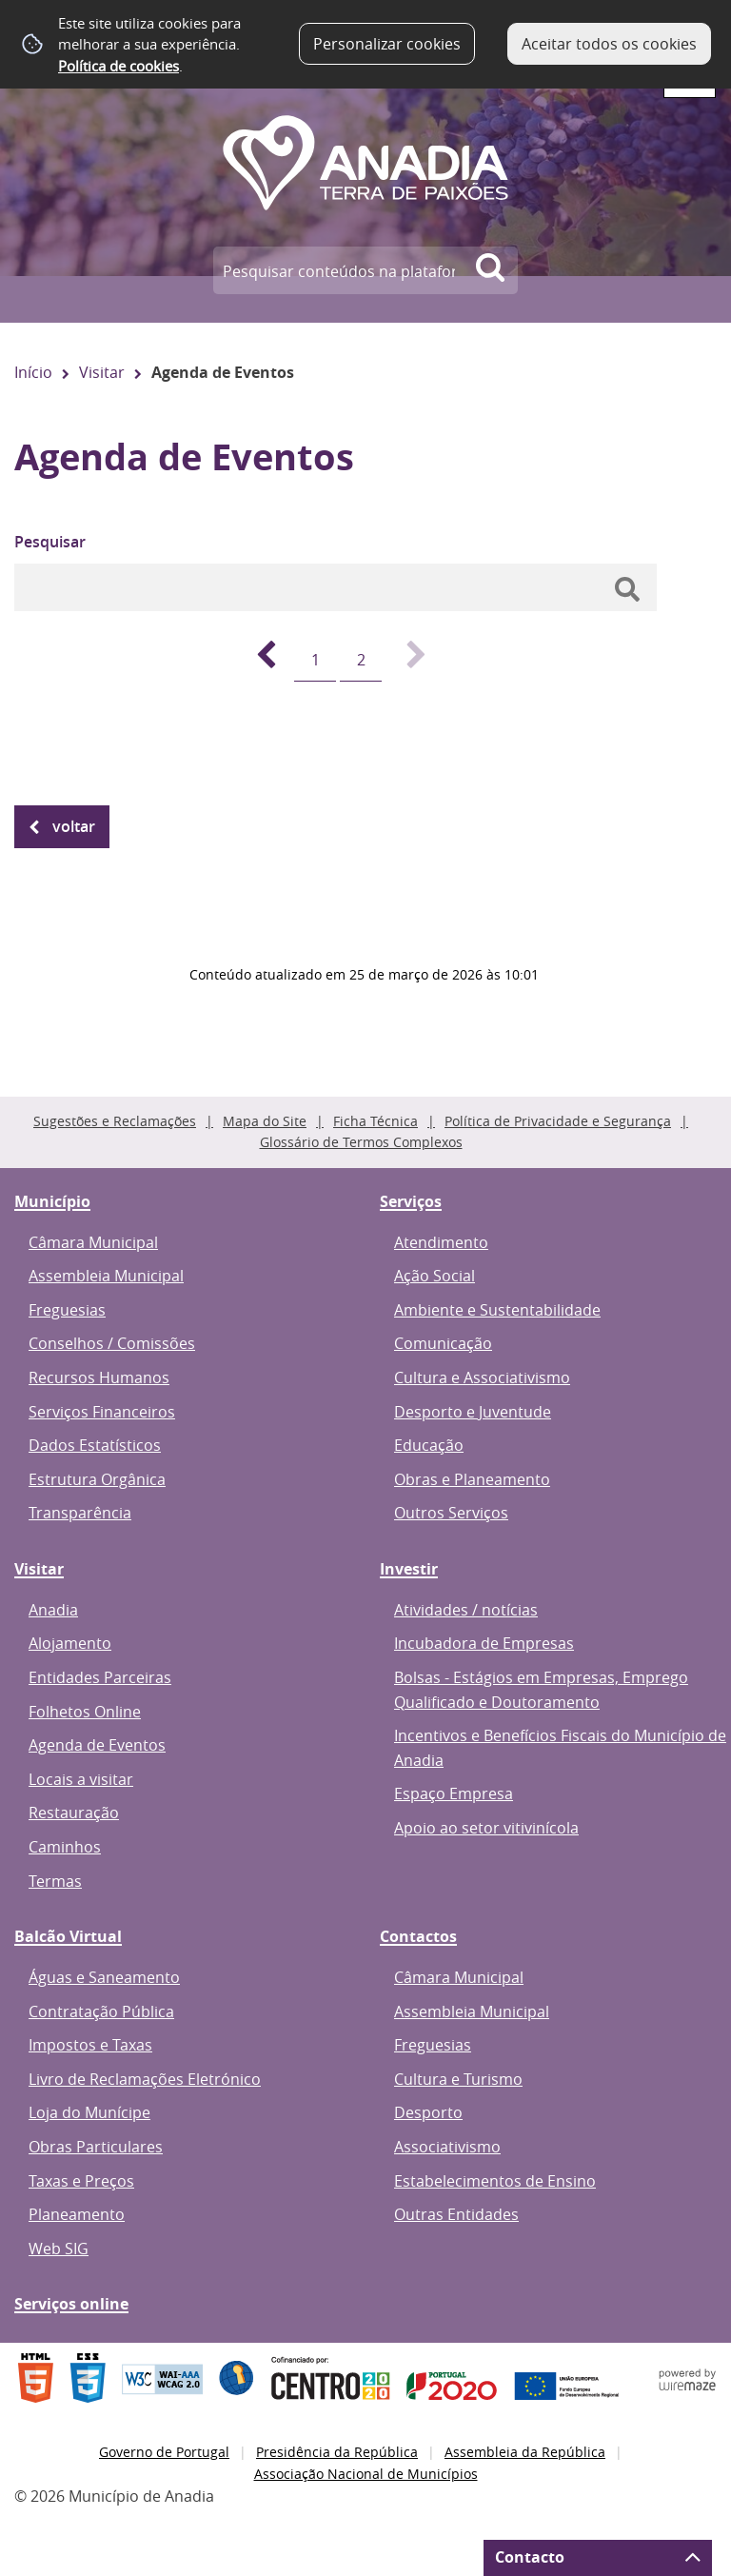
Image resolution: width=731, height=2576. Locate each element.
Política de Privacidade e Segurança (558, 1121)
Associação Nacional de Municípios (366, 2474)
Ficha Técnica (375, 1121)
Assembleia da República (525, 2452)
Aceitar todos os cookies (609, 43)
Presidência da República (337, 2452)
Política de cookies (118, 65)
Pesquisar (50, 541)
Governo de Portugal (164, 2452)
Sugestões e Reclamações (114, 1121)
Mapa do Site (264, 1121)
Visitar (102, 372)
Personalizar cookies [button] (387, 43)
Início (33, 372)
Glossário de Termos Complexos (361, 1142)
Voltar (73, 826)
